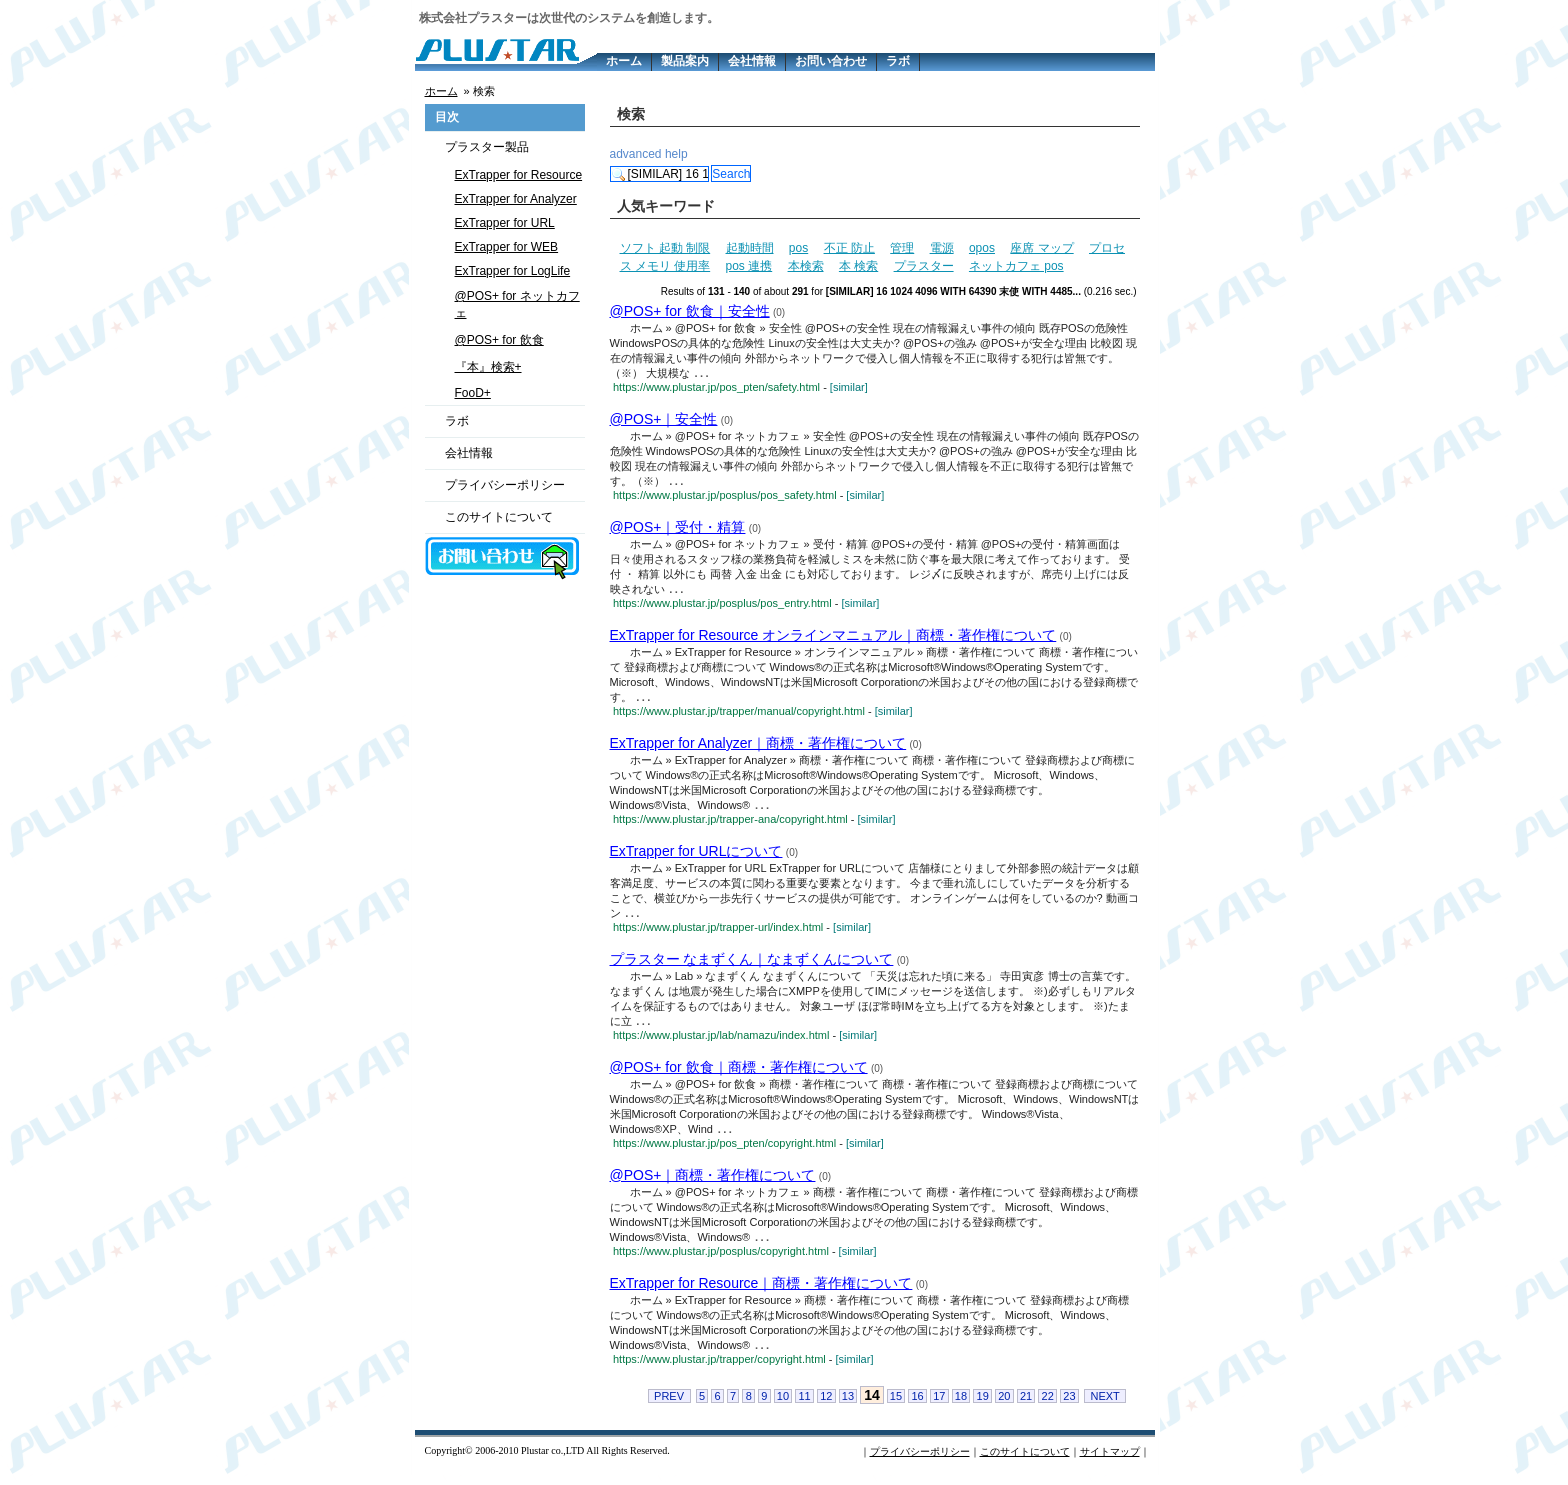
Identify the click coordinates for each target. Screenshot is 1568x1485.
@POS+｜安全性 (664, 420)
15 (896, 1406)
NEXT (1104, 1406)
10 (783, 1406)
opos (982, 248)
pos (798, 248)
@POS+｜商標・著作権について (713, 1183)
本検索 (806, 266)
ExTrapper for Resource (519, 175)
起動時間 (750, 248)
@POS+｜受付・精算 (678, 529)
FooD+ (473, 393)
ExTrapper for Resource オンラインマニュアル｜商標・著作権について (833, 638)
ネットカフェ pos (1016, 266)
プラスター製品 (487, 147)
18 (961, 1406)
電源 (942, 248)
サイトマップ (1110, 1461)
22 (1048, 1406)
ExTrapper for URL (505, 223)
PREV (669, 1406)
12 (826, 1406)
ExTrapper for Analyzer (516, 199)
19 (983, 1406)
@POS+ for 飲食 (499, 340)
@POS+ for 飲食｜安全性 (690, 311)
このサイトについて (499, 517)
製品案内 (685, 61)
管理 (902, 248)
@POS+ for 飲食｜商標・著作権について (739, 1074)
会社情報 (752, 61)
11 (804, 1406)
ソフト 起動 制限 (665, 248)
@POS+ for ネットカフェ (517, 304)
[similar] (849, 388)
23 (1069, 1406)
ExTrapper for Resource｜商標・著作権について (761, 1292)
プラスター (924, 266)
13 (848, 1406)
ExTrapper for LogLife (513, 271)
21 (1026, 1406)
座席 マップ (1041, 248)
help (676, 154)
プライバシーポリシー (505, 485)
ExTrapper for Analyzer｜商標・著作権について (758, 747)
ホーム (624, 61)
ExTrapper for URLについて (696, 856)
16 (917, 1406)
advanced (636, 154)
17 (939, 1406)
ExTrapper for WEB (507, 247)
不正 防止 (849, 248)
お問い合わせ (831, 61)
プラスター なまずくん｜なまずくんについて (752, 965)
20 (1004, 1406)
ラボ (898, 61)
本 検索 (858, 266)
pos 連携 (749, 266)
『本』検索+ (488, 367)
